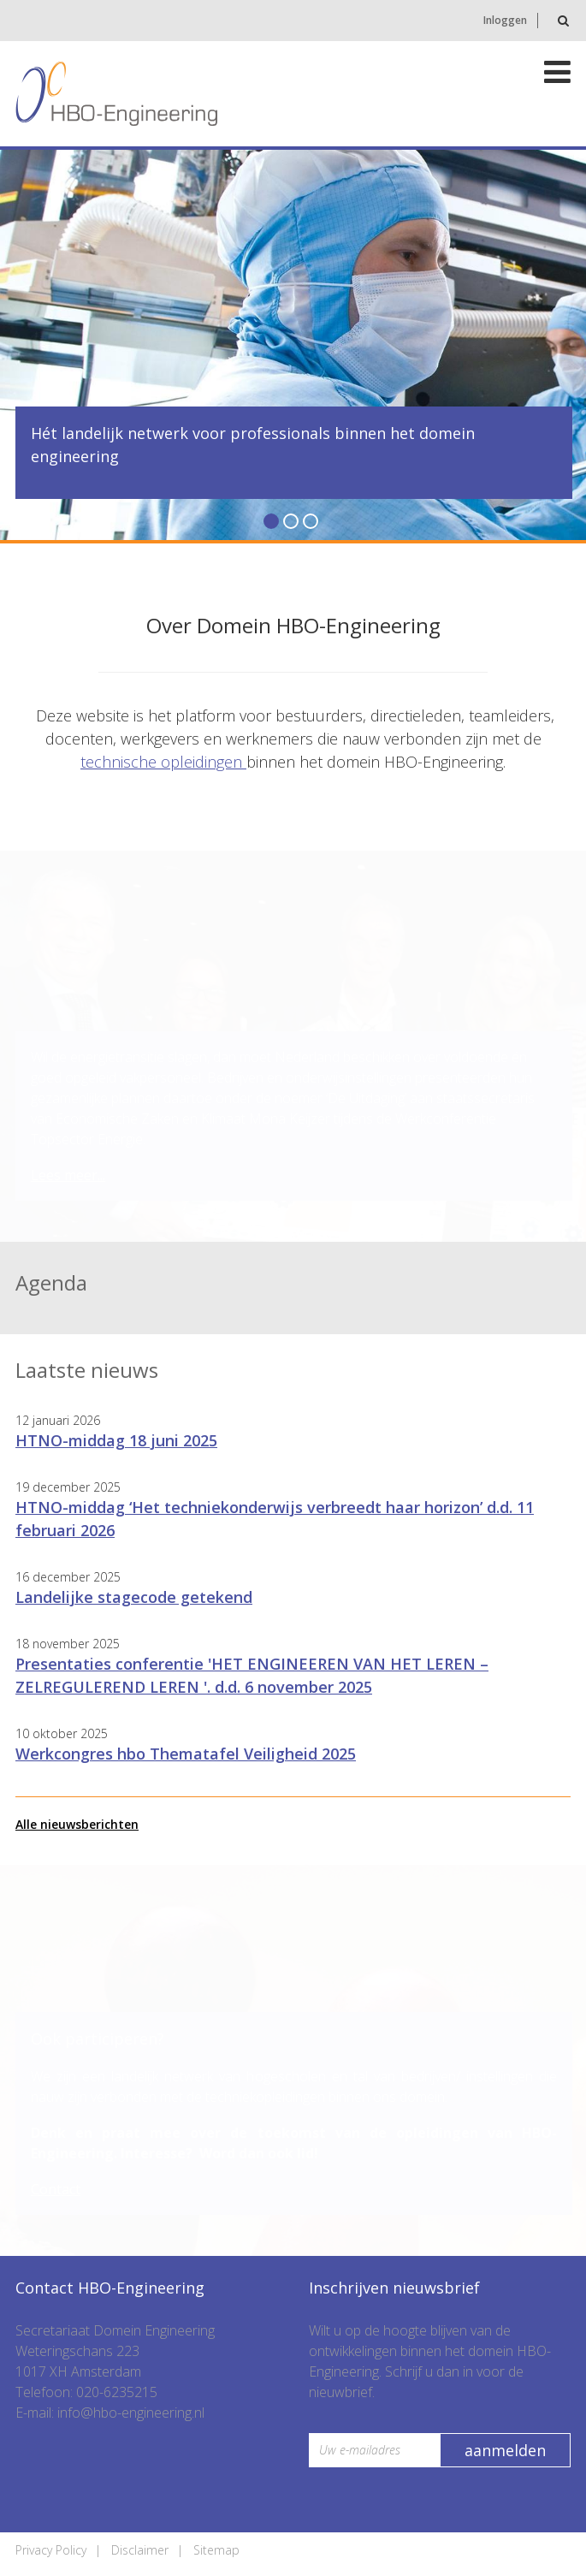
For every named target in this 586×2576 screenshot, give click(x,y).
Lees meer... (68, 1175)
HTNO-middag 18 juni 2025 (116, 1440)
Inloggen (505, 20)
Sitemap (216, 2550)
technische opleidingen (163, 761)
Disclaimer (140, 2550)
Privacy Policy (50, 2550)
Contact (55, 2189)
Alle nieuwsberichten (77, 1824)
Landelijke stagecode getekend (133, 1597)
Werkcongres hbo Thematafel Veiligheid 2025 (185, 1753)
